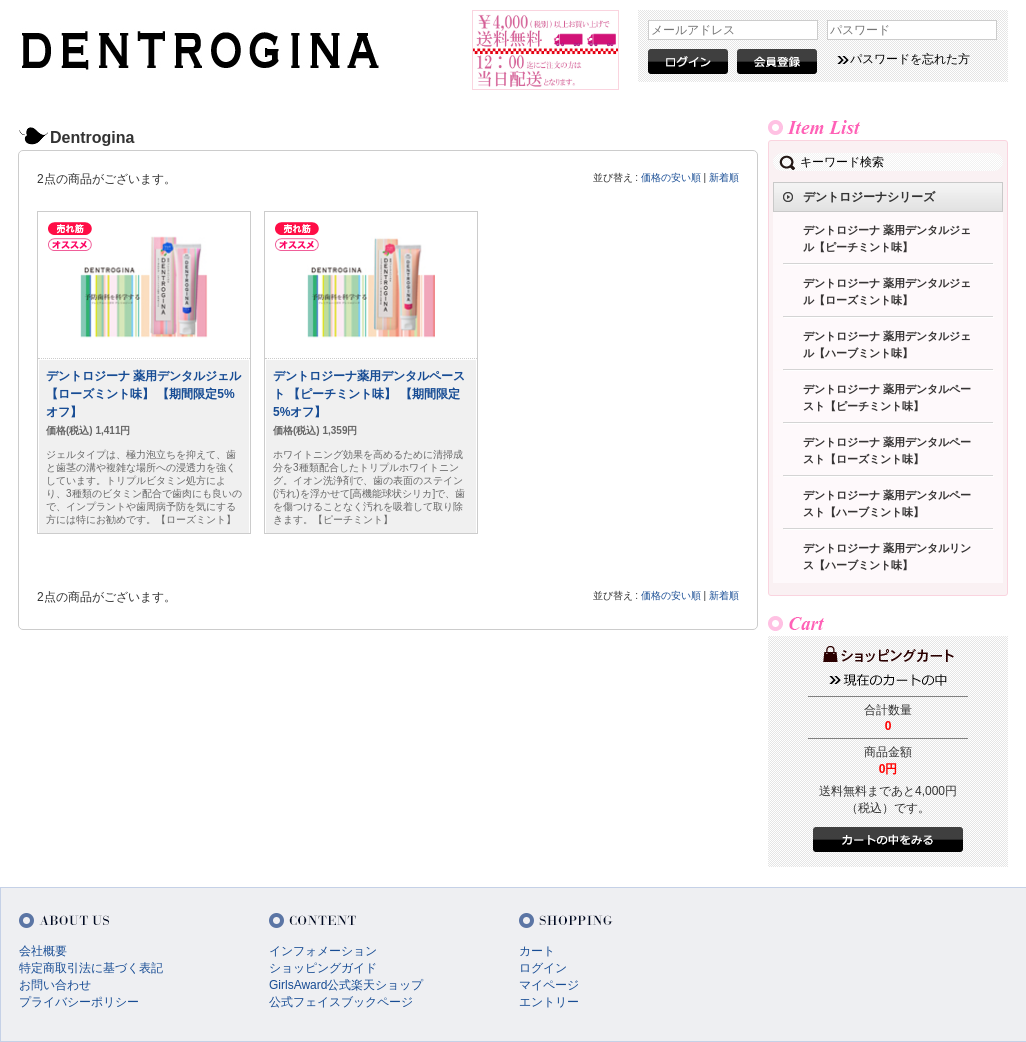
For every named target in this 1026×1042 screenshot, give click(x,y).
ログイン (543, 968)
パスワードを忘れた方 (910, 59)
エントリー (549, 1002)
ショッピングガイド (323, 968)
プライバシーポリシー (79, 1002)
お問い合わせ (55, 985)
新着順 (724, 177)
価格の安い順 (671, 177)
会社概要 (43, 951)
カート (537, 951)
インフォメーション (323, 951)
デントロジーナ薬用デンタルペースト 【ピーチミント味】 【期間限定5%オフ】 (369, 394)
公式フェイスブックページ (341, 1002)
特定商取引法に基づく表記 (91, 968)
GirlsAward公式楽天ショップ (346, 985)
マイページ (549, 985)
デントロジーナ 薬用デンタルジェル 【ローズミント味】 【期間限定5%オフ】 (143, 394)
